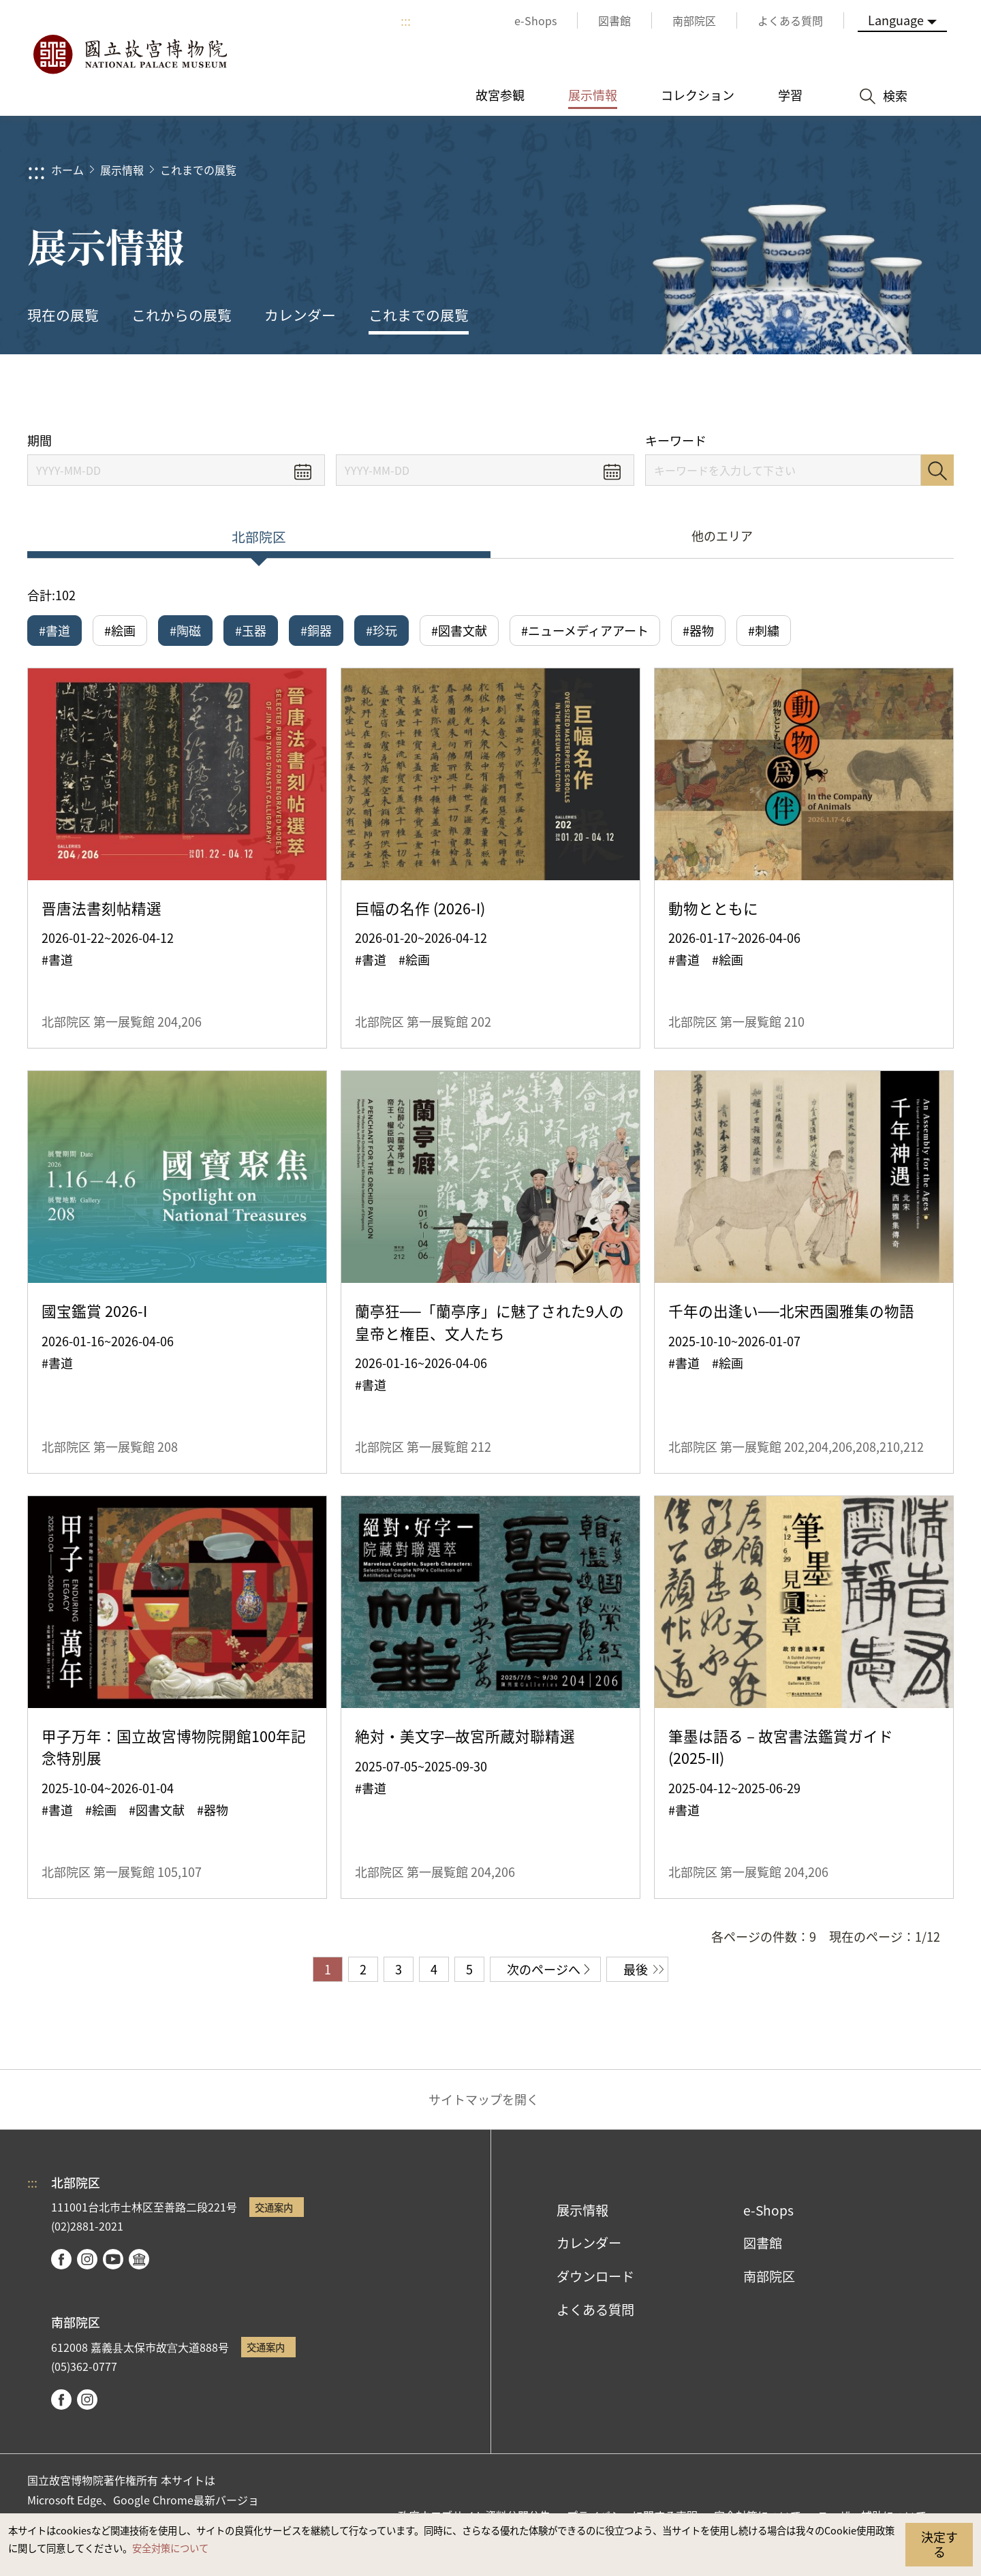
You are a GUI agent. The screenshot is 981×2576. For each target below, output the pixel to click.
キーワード (675, 440)
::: (406, 20)
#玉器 (250, 630)
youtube (113, 2259)
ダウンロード (595, 2276)
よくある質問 (595, 2309)
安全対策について (170, 2548)
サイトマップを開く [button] (484, 2099)
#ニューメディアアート (585, 630)
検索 (937, 470)
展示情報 (122, 169)
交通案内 (274, 2207)
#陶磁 (185, 630)
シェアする (818, 393)
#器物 (698, 630)
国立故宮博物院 (129, 54)
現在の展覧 (63, 315)
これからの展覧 (181, 315)
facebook (61, 2259)
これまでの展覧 (198, 169)
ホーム (67, 169)
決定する (939, 2544)
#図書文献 (459, 630)
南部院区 (769, 2276)
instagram (87, 2259)
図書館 (762, 2242)
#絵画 (120, 630)
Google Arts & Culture (139, 2259)
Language (896, 20)
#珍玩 (381, 630)
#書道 (54, 630)
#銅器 (316, 630)
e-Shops (768, 2210)
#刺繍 (763, 630)
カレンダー (300, 315)
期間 (39, 440)
